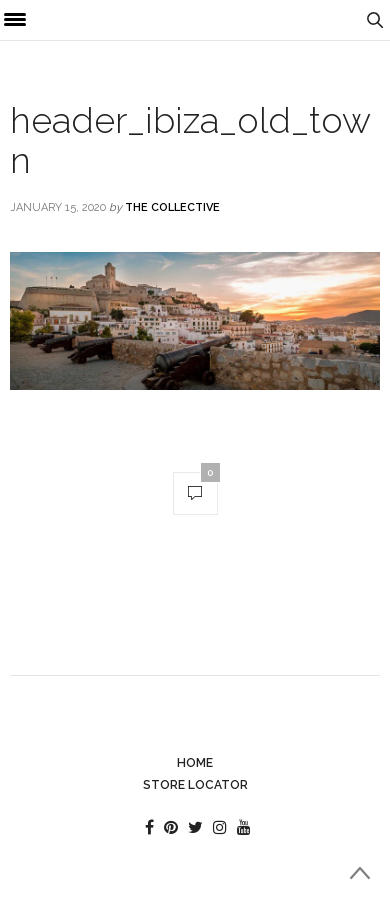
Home (195, 763)
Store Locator (195, 785)
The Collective (172, 207)
